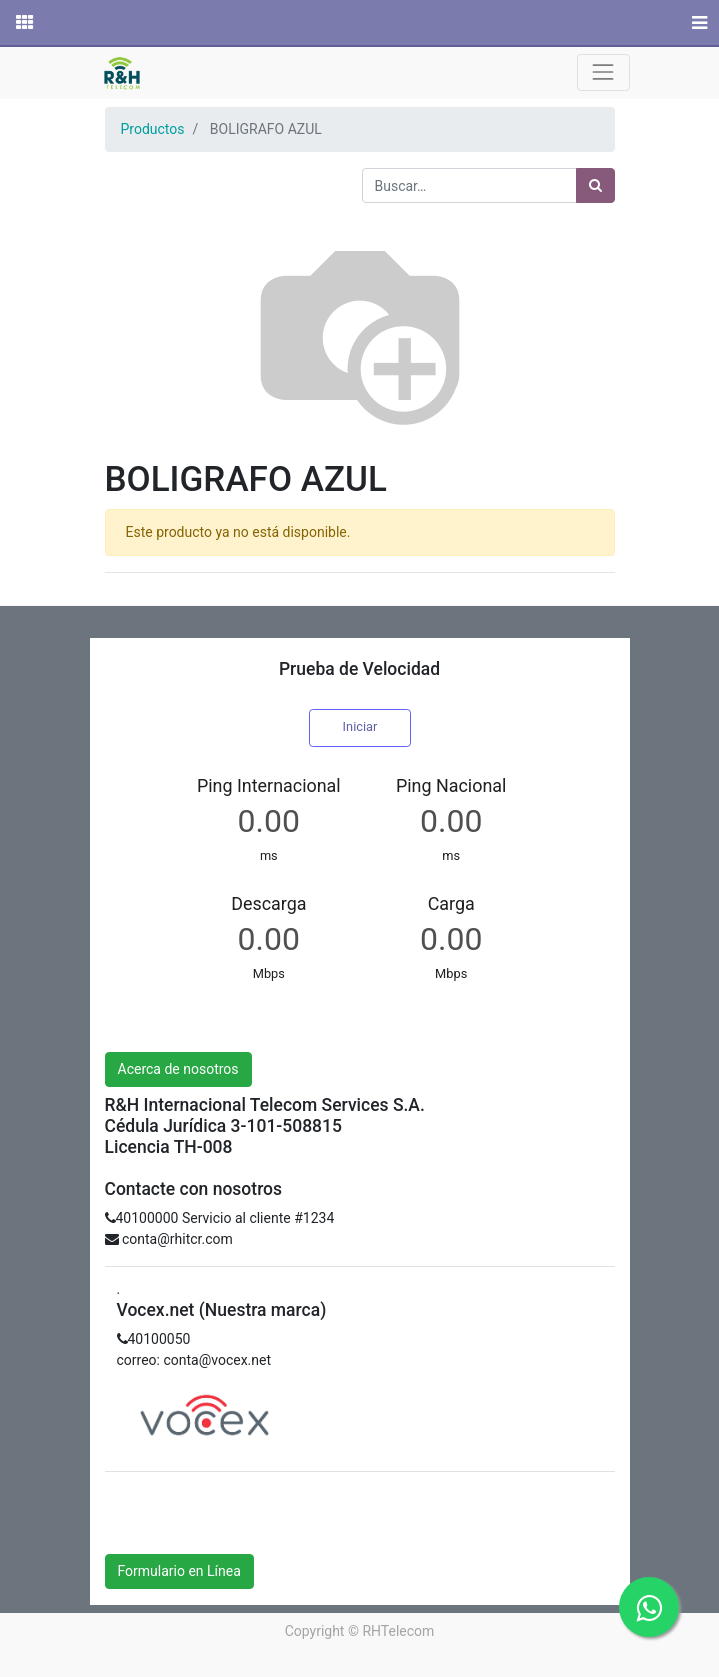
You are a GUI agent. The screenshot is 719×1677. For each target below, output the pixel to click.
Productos (153, 129)
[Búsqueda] (595, 185)
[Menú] (697, 23)
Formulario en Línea (179, 1571)
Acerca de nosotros (178, 1069)
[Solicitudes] (23, 23)
